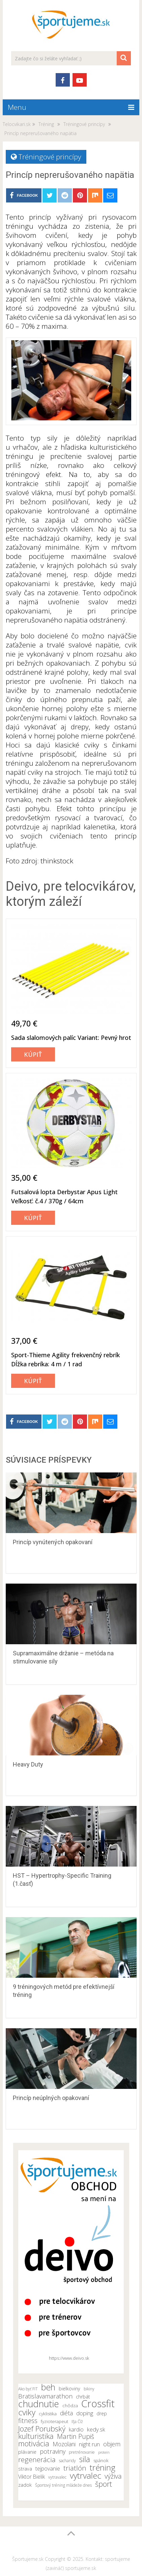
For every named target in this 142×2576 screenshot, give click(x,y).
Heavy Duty (28, 1764)
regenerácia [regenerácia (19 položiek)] (37, 2459)
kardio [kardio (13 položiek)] (76, 2429)
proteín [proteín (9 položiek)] (104, 2452)
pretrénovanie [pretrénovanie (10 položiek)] (82, 2452)
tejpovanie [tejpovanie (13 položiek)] (47, 2468)
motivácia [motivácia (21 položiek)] (33, 2443)
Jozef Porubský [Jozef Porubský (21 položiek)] (41, 2428)
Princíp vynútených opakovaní (52, 1542)
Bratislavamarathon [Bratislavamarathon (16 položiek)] (45, 2396)
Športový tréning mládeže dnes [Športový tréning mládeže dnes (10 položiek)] (63, 2485)
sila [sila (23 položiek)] (84, 2459)
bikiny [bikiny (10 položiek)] (89, 2389)
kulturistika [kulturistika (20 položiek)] (36, 2436)
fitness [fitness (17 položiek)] (27, 2420)
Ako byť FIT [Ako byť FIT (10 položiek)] (28, 2389)
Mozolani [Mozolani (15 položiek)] (64, 2444)
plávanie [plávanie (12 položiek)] (27, 2452)
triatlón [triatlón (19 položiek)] (74, 2467)
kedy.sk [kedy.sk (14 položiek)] (96, 2429)
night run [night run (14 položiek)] (89, 2444)
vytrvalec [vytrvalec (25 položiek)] (85, 2475)
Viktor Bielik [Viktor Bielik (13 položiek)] (31, 2476)
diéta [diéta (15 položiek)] (66, 2413)
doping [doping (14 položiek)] (84, 2413)
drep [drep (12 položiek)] (101, 2413)
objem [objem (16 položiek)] (111, 2444)
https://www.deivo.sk (69, 2358)
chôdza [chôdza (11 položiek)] (70, 2406)
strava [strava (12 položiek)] (25, 2469)
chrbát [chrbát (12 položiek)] (83, 2396)
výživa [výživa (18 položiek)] (113, 2476)
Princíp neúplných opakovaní (51, 2097)
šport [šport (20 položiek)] (103, 2484)
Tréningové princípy (50, 156)
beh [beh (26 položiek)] (48, 2387)
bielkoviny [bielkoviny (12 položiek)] (69, 2388)
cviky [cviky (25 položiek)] (26, 2412)
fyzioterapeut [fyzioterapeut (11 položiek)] (54, 2421)
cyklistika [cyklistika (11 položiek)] (48, 2414)
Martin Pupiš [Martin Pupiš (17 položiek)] (75, 2436)
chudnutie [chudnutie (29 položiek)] (38, 2403)
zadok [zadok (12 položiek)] (25, 2485)
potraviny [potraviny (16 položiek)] (52, 2451)
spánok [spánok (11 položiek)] (101, 2460)
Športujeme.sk (28, 2559)
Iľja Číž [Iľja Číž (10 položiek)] (77, 2421)
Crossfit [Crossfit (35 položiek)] (98, 2403)
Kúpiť (33, 1054)
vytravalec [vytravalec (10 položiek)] (57, 2477)
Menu (17, 107)
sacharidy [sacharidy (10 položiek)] (67, 2460)
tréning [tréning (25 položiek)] (102, 2467)
